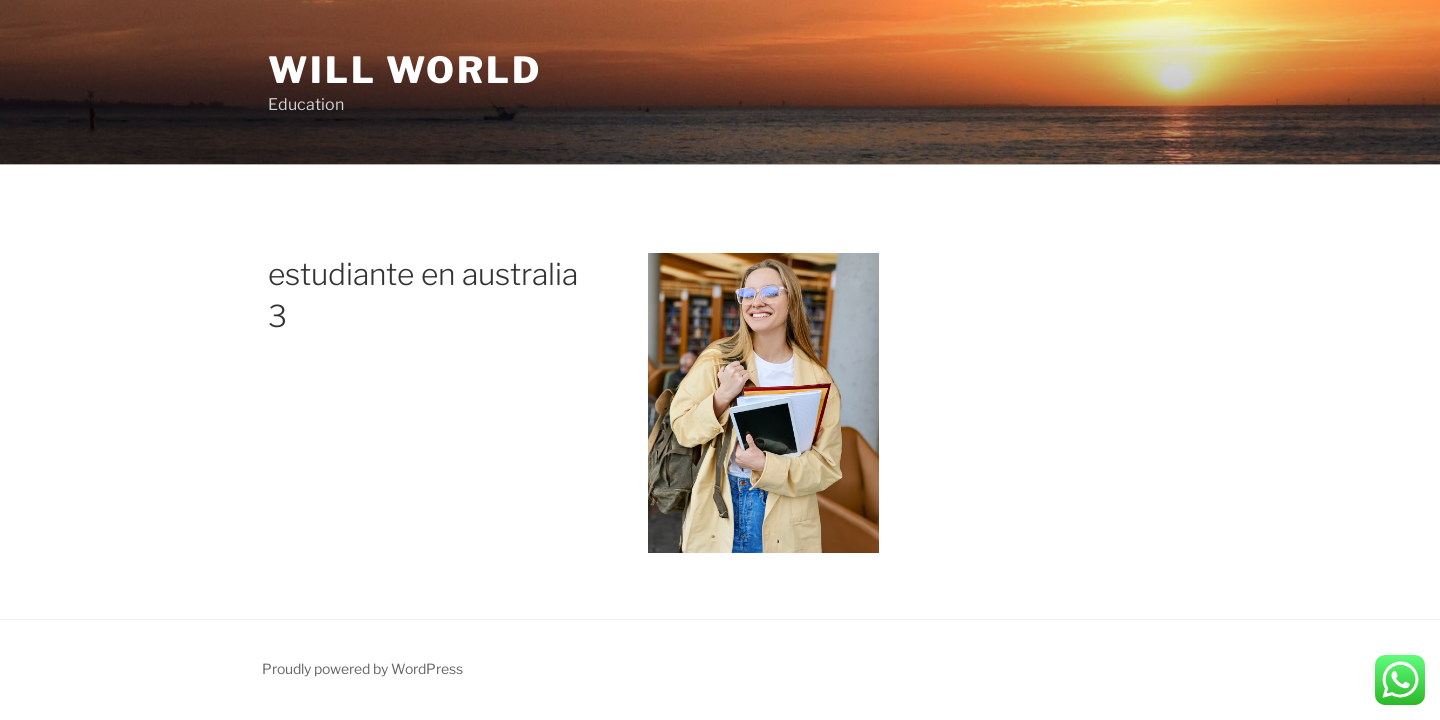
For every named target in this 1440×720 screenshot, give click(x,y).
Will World (405, 70)
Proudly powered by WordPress (362, 668)
